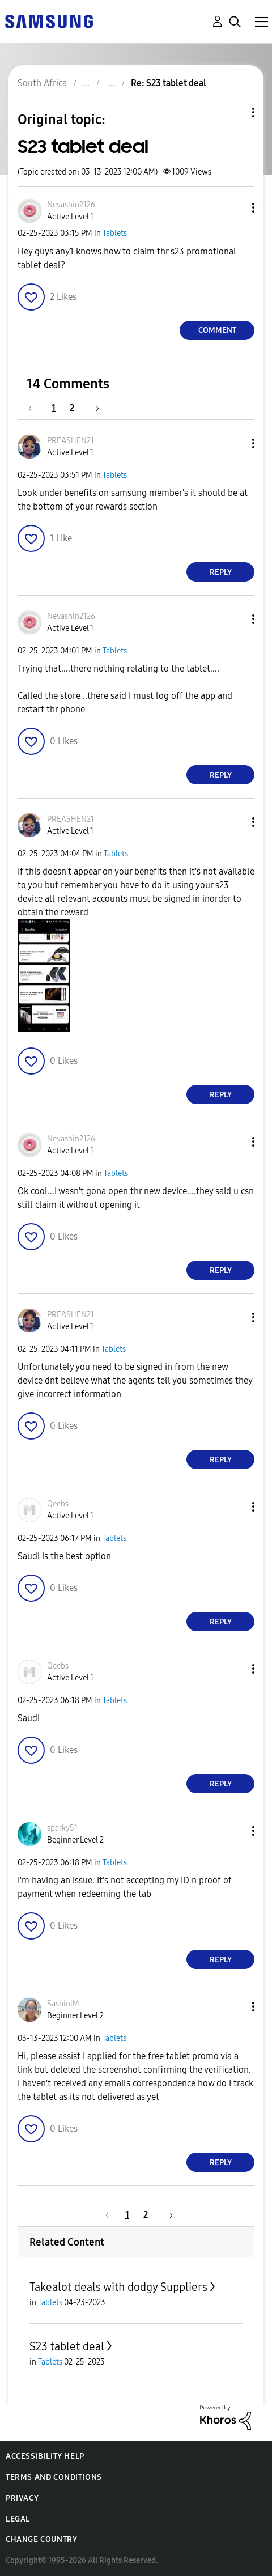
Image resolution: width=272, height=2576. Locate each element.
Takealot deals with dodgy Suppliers (118, 2287)
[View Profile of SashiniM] (63, 2004)
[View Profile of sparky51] (62, 1828)
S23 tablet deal (66, 2346)
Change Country (41, 2539)
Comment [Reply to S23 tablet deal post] (217, 330)
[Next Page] (93, 407)
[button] (234, 208)
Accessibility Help (45, 2456)
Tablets (115, 233)
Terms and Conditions (54, 2477)
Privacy (22, 2498)
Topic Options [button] (234, 112)
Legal (18, 2519)
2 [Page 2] (72, 407)
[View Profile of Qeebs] (58, 1504)
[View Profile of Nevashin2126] (71, 205)
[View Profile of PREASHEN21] (70, 440)
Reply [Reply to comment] (221, 572)
